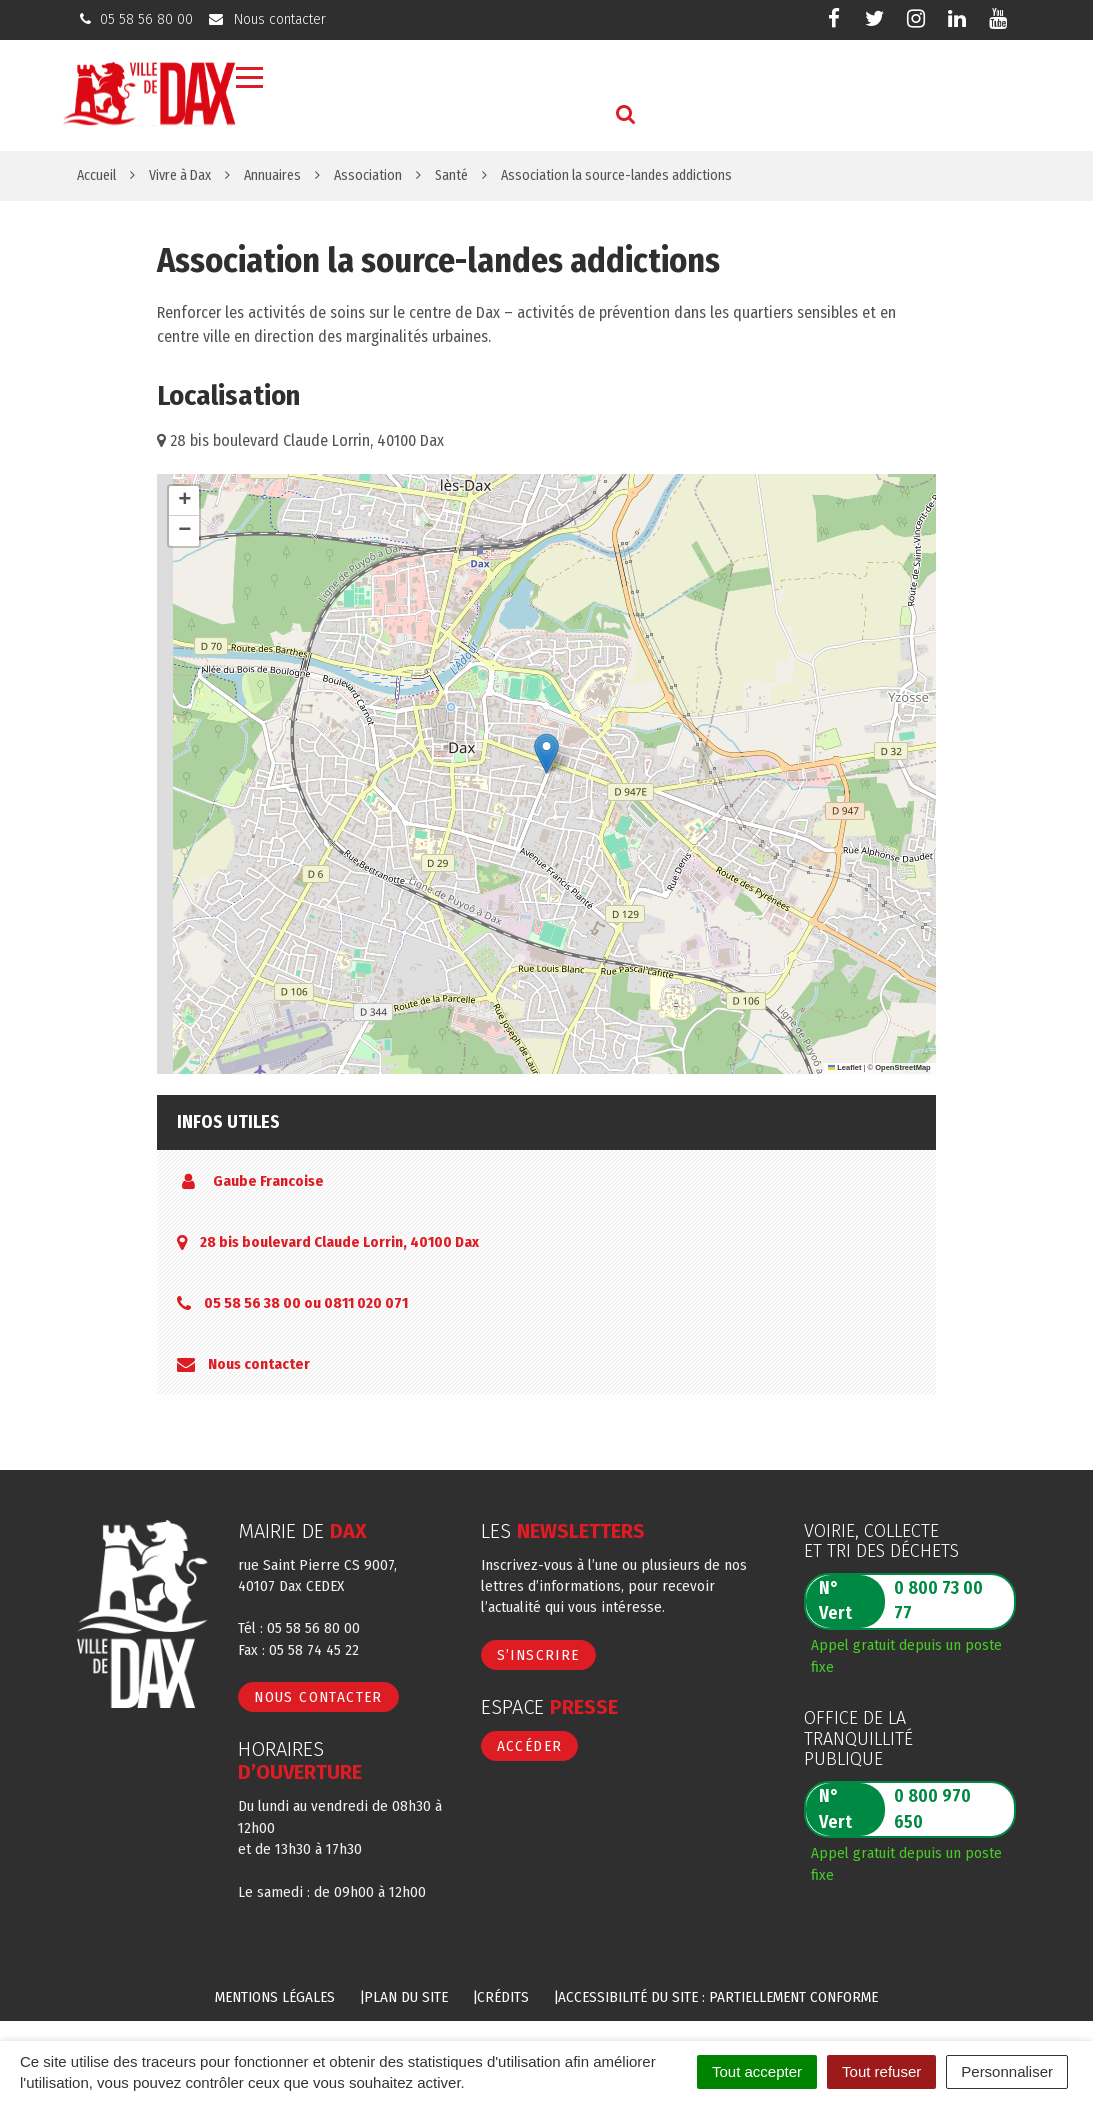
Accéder (530, 1746)
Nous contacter (259, 1364)
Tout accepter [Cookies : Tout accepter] (757, 2071)
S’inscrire (538, 1655)
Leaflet (845, 1067)
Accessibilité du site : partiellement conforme (718, 1997)
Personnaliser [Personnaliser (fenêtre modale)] (1007, 2071)
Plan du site (406, 1997)
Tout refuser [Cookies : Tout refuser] (881, 2071)
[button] (546, 753)
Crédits (503, 1997)
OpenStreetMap (902, 1067)
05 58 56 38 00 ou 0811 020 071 (306, 1303)
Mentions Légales (275, 1997)
